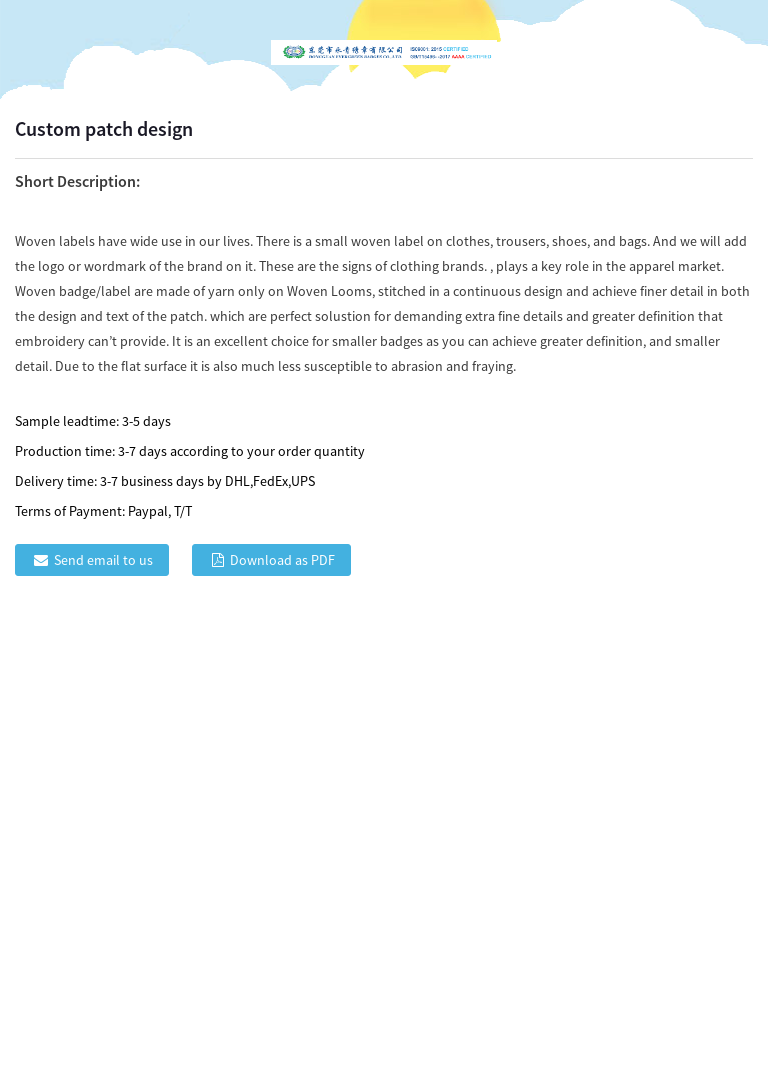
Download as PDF (282, 560)
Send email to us (103, 560)
